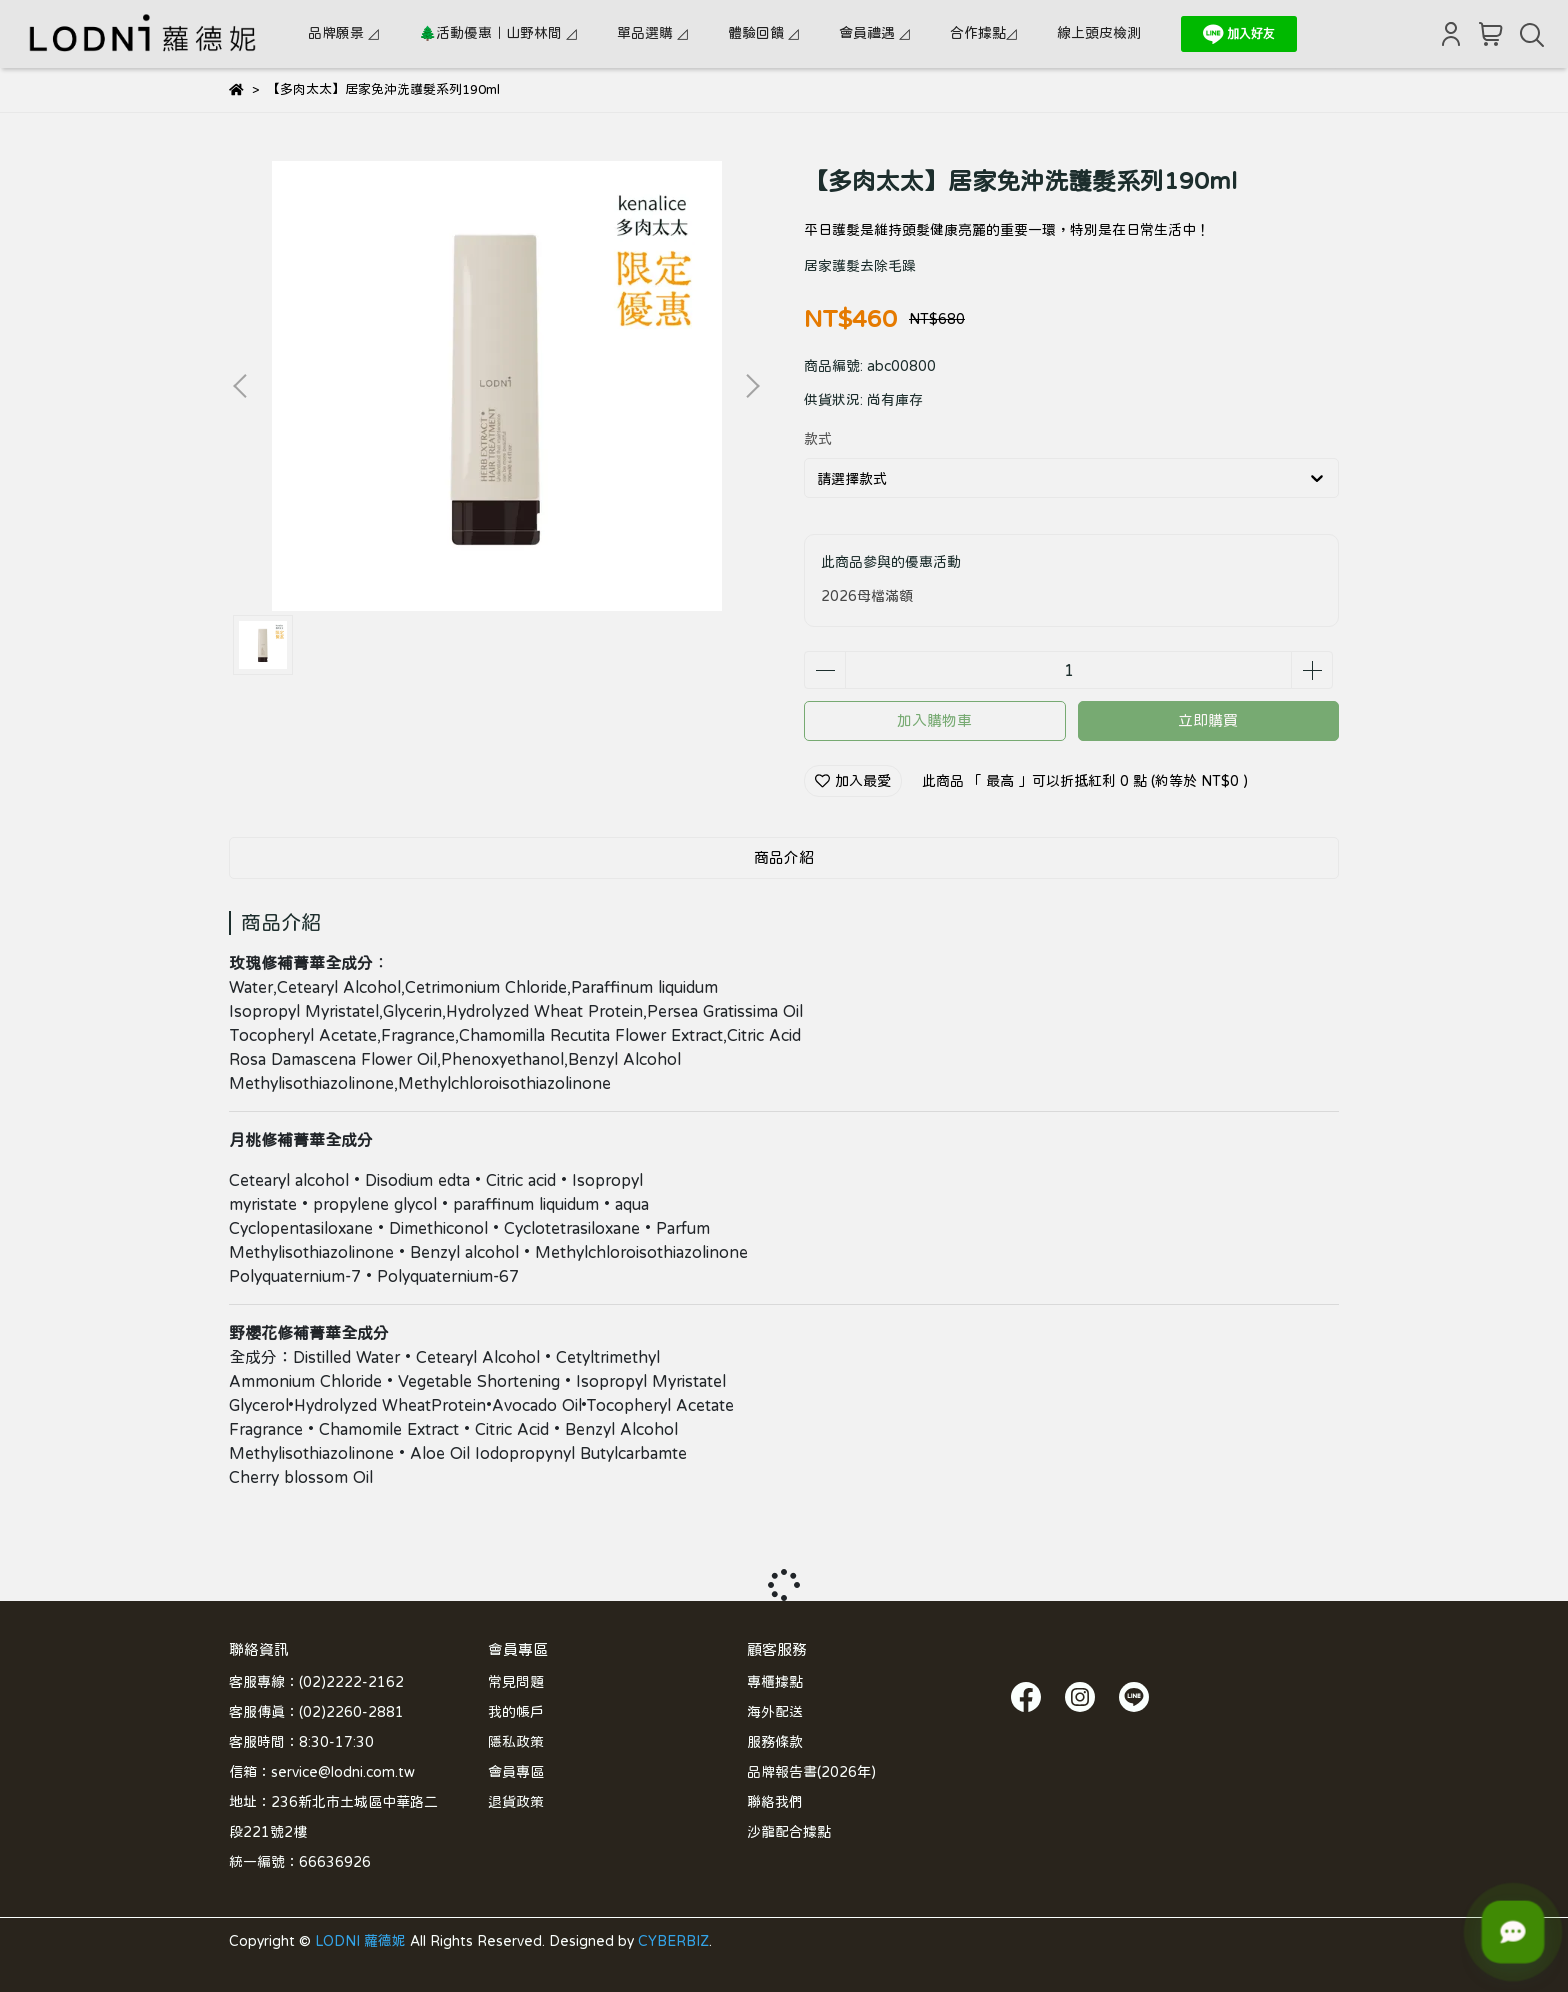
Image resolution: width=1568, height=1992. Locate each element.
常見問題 (516, 1682)
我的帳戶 (516, 1712)
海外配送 (775, 1712)
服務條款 (775, 1742)
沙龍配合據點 (789, 1832)
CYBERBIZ (673, 1941)
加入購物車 (934, 720)
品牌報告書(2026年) (811, 1772)
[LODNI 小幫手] (1513, 1932)
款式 (818, 439)
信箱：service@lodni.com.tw (322, 1772)
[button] (752, 386)
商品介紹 (784, 857)
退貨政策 (516, 1802)
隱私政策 (516, 1742)
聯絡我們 (775, 1802)
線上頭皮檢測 (1099, 33)
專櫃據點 (775, 1682)
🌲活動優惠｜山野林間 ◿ (498, 33)
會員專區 (516, 1772)
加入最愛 (853, 781)
